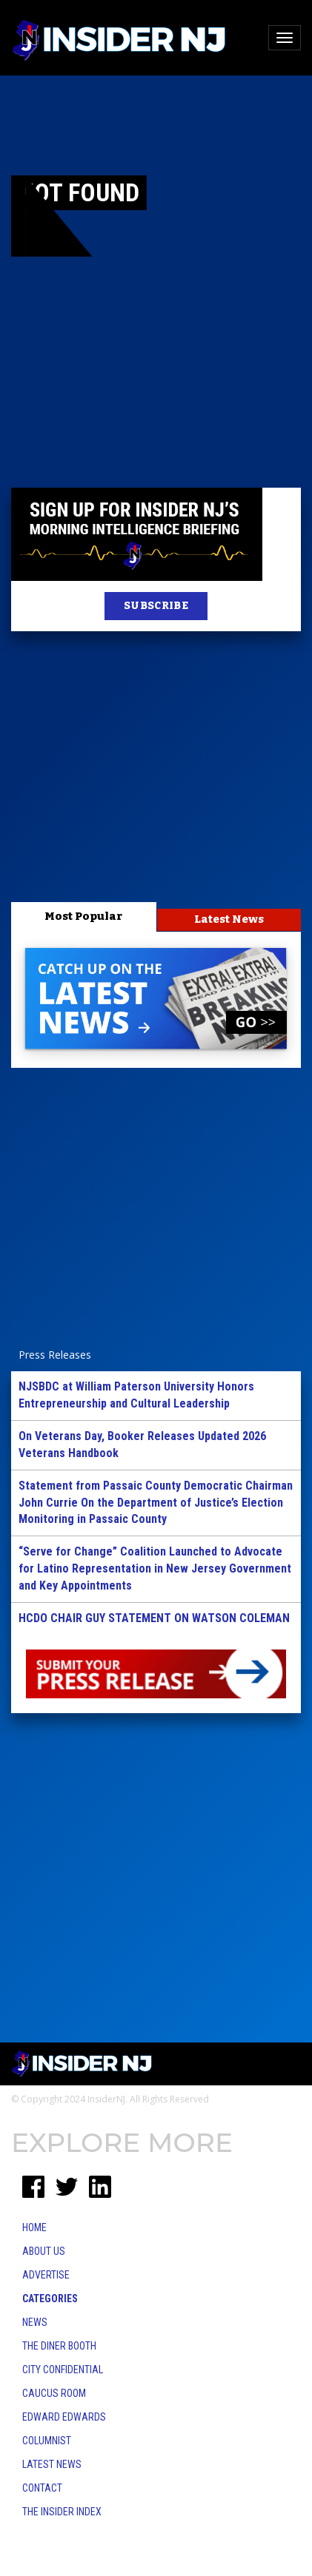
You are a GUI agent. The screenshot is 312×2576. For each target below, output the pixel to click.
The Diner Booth (59, 2346)
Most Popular (83, 916)
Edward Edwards (64, 2417)
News (34, 2322)
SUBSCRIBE (156, 605)
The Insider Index (62, 2512)
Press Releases (55, 1355)
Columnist (46, 2440)
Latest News (229, 919)
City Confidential (62, 2369)
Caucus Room (54, 2393)
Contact (42, 2488)
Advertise (46, 2275)
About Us (43, 2251)
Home (34, 2227)
